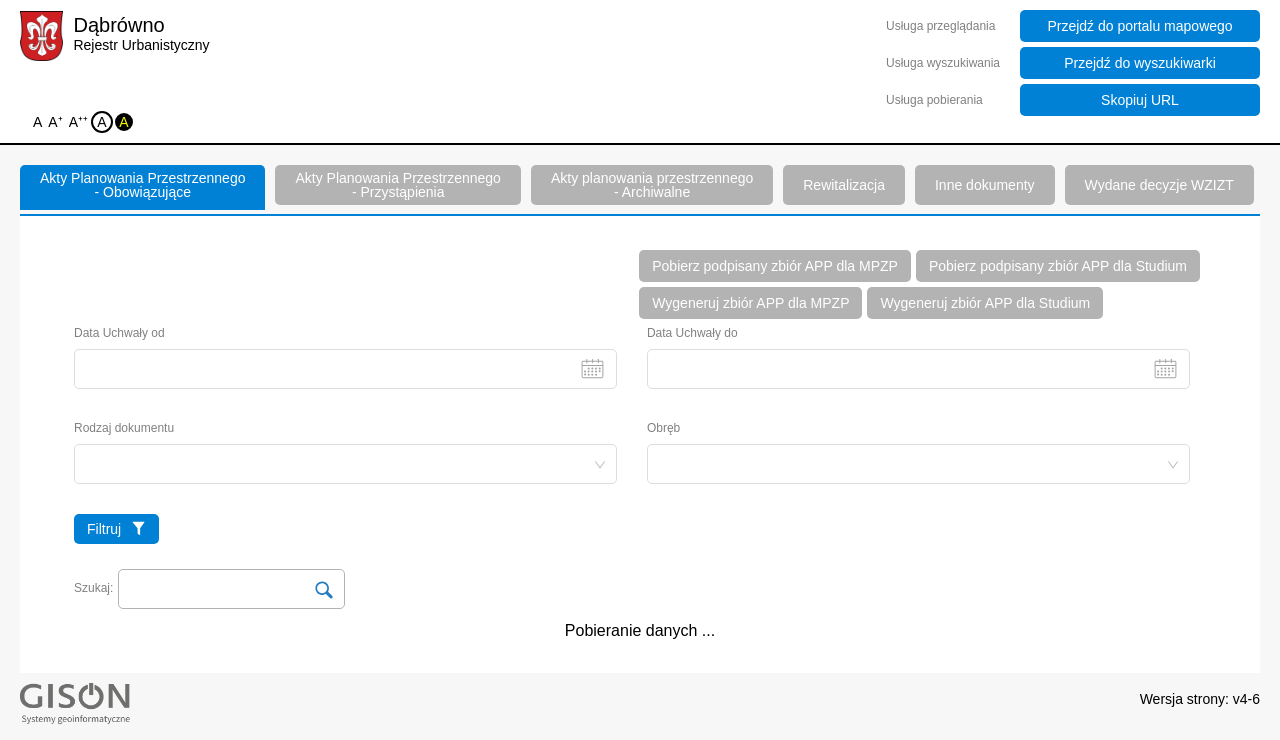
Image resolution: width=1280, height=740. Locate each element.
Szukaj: (93, 588)
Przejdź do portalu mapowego (1139, 26)
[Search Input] (231, 589)
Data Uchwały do (918, 357)
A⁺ (56, 123)
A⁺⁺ (80, 123)
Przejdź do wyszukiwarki (1140, 63)
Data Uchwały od (345, 357)
